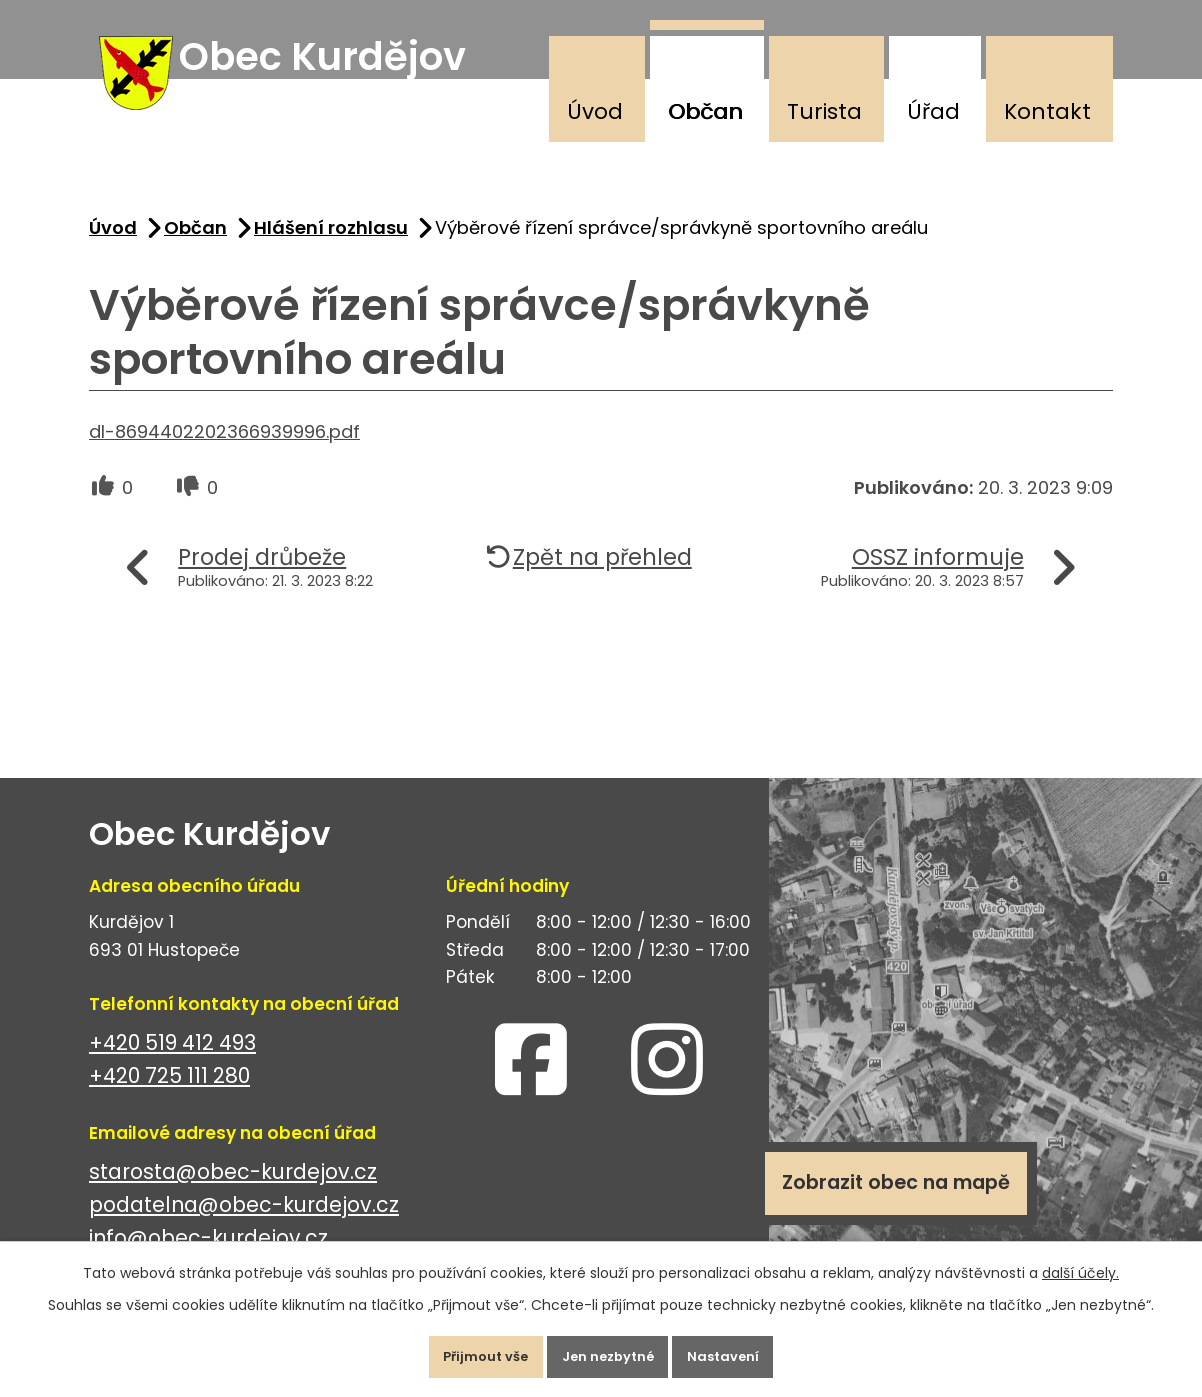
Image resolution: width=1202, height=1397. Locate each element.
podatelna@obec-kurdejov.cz (244, 1224)
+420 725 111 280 (169, 1095)
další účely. (1080, 1262)
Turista (824, 111)
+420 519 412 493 (172, 1062)
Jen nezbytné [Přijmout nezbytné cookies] (609, 1351)
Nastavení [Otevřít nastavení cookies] (745, 1351)
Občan (705, 111)
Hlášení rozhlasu (331, 246)
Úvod (595, 111)
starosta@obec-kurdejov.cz (233, 1191)
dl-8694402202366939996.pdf (224, 450)
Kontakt (1047, 111)
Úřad (933, 111)
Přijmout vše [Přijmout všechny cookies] (464, 1351)
